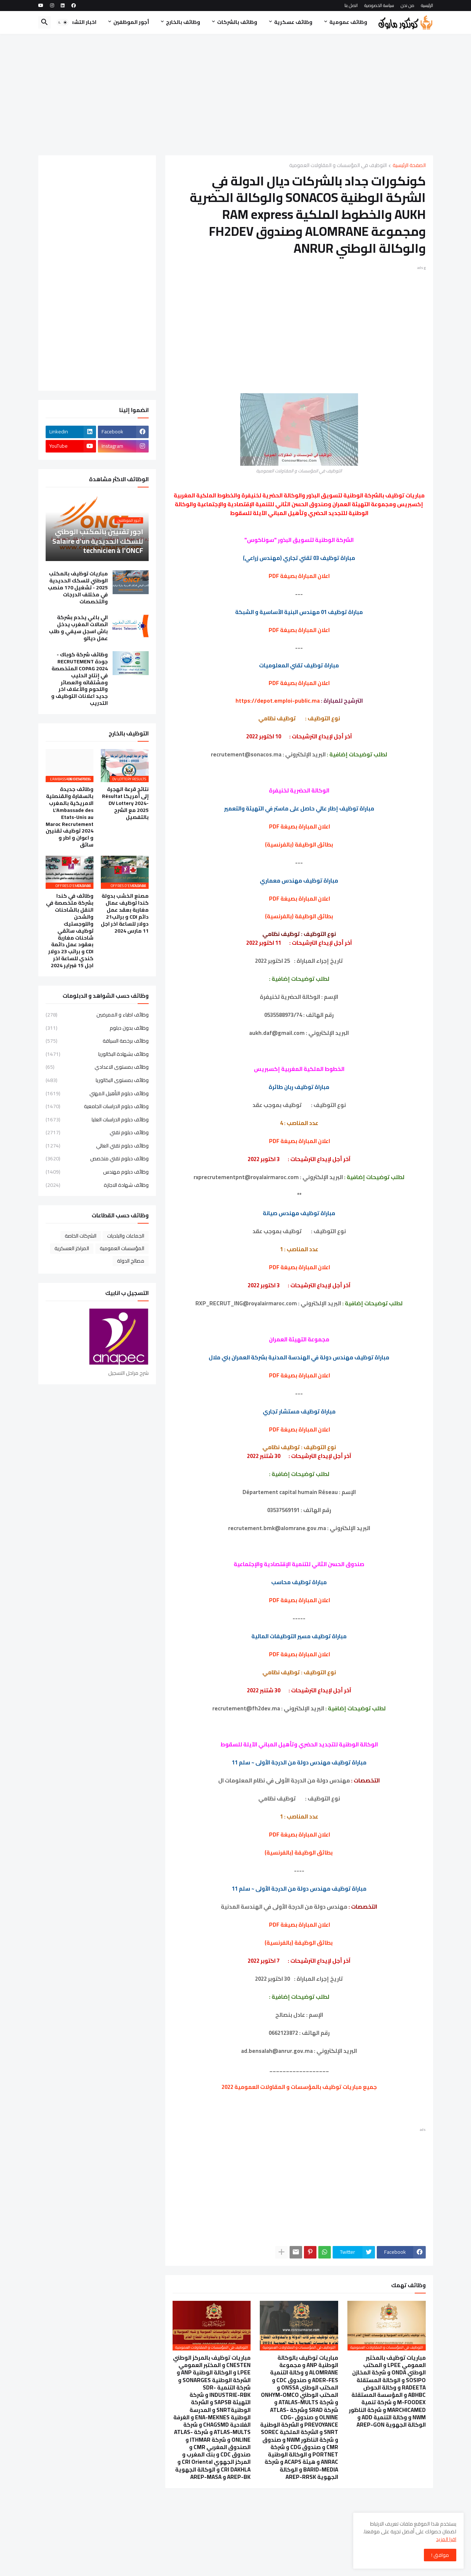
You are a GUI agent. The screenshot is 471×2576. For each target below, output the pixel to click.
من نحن (407, 5)
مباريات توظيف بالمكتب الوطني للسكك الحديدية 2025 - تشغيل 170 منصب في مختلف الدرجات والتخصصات (78, 587)
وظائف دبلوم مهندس (97, 1172)
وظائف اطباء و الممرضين (97, 1015)
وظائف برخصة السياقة (97, 1041)
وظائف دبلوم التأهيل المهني (97, 1093)
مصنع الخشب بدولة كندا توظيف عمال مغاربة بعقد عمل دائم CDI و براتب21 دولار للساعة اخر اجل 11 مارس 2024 (125, 913)
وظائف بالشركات (237, 22)
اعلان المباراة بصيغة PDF (299, 826)
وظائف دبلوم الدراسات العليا (97, 1119)
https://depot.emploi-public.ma (278, 700)
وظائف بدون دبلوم (97, 1028)
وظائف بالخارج (183, 22)
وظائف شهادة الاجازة (97, 1184)
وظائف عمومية (348, 22)
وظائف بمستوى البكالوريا (97, 1080)
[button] (62, 22)
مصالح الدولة (130, 1261)
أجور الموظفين (131, 22)
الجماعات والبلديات (125, 1236)
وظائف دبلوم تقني (97, 1132)
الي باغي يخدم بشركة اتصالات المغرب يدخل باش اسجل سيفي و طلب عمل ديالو (78, 628)
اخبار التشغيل (80, 22)
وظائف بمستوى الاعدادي (97, 1067)
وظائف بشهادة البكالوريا (97, 1054)
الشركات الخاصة (80, 1236)
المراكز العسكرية (71, 1248)
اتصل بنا (351, 5)
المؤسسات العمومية (122, 1248)
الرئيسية (427, 5)
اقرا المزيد (446, 2539)
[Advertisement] (235, 94)
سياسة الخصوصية (379, 5)
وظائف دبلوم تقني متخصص (97, 1158)
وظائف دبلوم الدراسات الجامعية (97, 1106)
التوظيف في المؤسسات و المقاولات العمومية (338, 166)
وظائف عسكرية (293, 22)
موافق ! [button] (440, 2555)
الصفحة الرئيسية (409, 166)
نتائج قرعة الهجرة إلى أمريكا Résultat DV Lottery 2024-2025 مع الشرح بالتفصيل (125, 803)
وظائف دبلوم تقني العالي (97, 1145)
